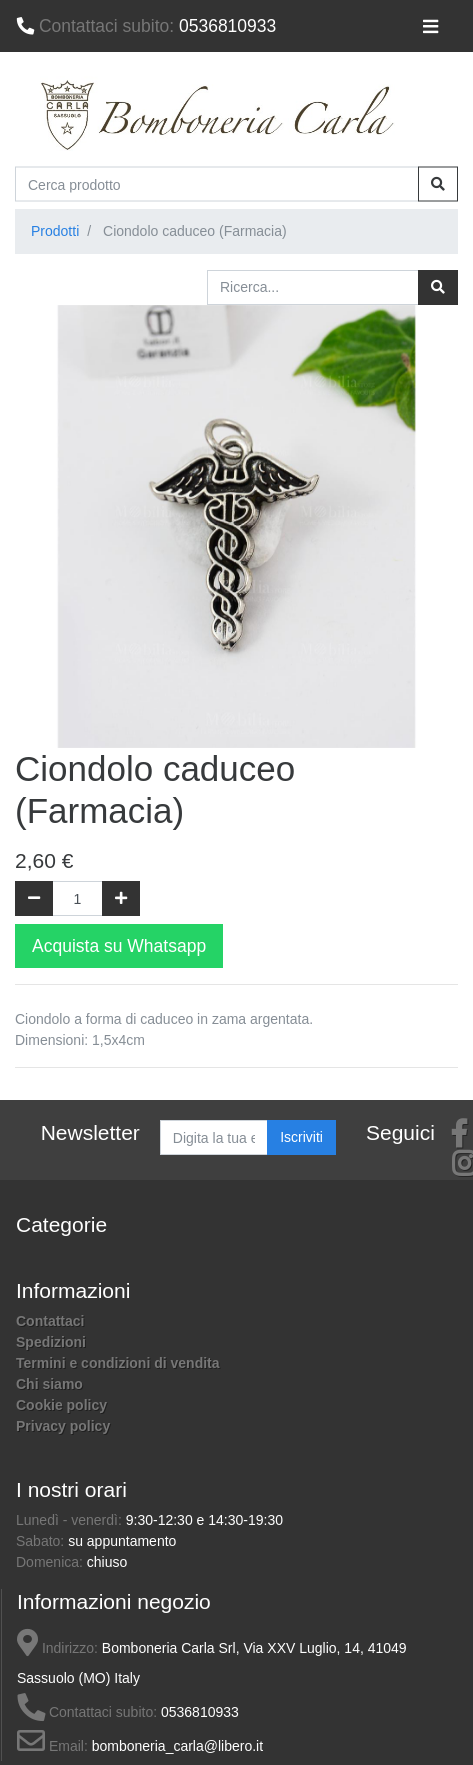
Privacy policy (63, 1426)
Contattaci (50, 1321)
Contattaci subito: (87, 1712)
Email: (52, 1746)
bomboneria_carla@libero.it (177, 1746)
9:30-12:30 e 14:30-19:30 (204, 1520)
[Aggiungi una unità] (121, 898)
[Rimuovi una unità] (34, 898)
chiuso (107, 1562)
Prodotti (55, 231)
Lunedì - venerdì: (71, 1520)
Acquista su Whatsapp (119, 946)
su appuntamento (122, 1541)
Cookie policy (61, 1405)
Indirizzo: (57, 1648)
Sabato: (42, 1541)
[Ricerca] (438, 287)
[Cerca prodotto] (217, 184)
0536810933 (146, 26)
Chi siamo (49, 1384)
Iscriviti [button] (301, 1137)
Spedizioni (51, 1342)
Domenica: (51, 1562)
